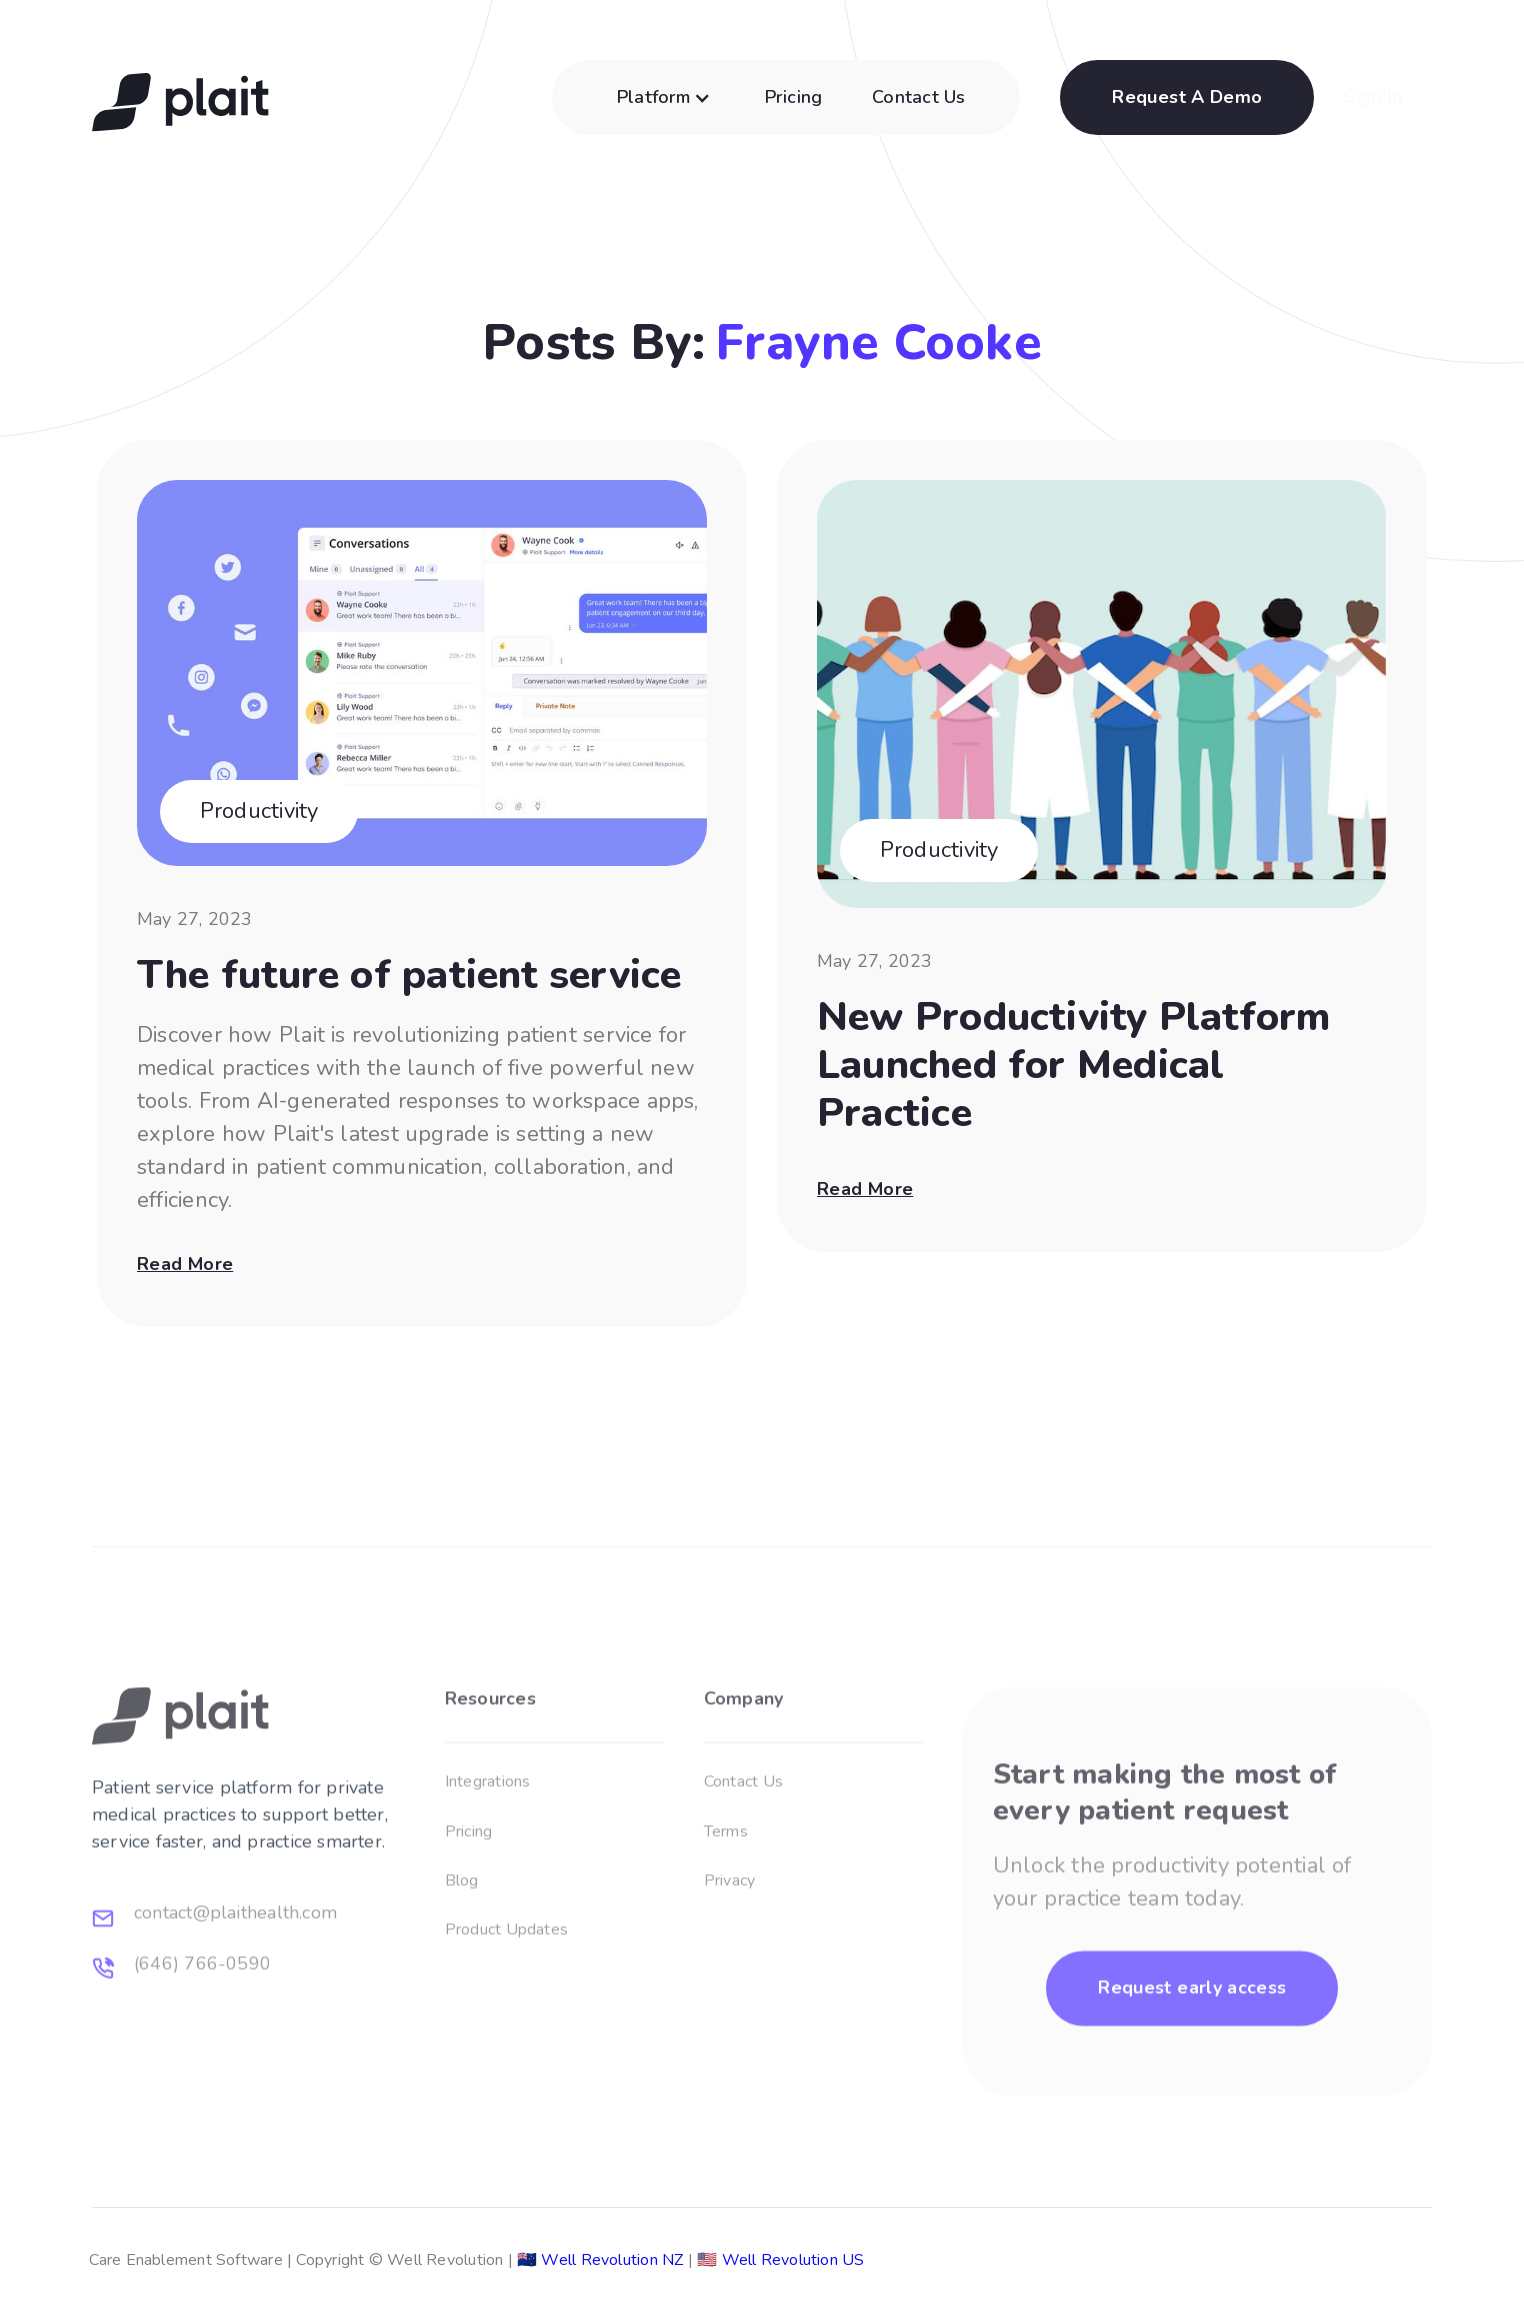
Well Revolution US (776, 2260)
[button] (667, 107)
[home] (181, 97)
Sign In (1373, 97)
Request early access (1192, 2046)
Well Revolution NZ (596, 2260)
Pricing (794, 97)
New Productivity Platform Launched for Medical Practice (1074, 1066)
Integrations (488, 1840)
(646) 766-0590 (202, 2022)
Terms (726, 1890)
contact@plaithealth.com (235, 1972)
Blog (462, 1939)
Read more (185, 1264)
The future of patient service (409, 976)
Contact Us (918, 97)
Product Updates (506, 1989)
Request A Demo (1187, 97)
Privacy (730, 1939)
